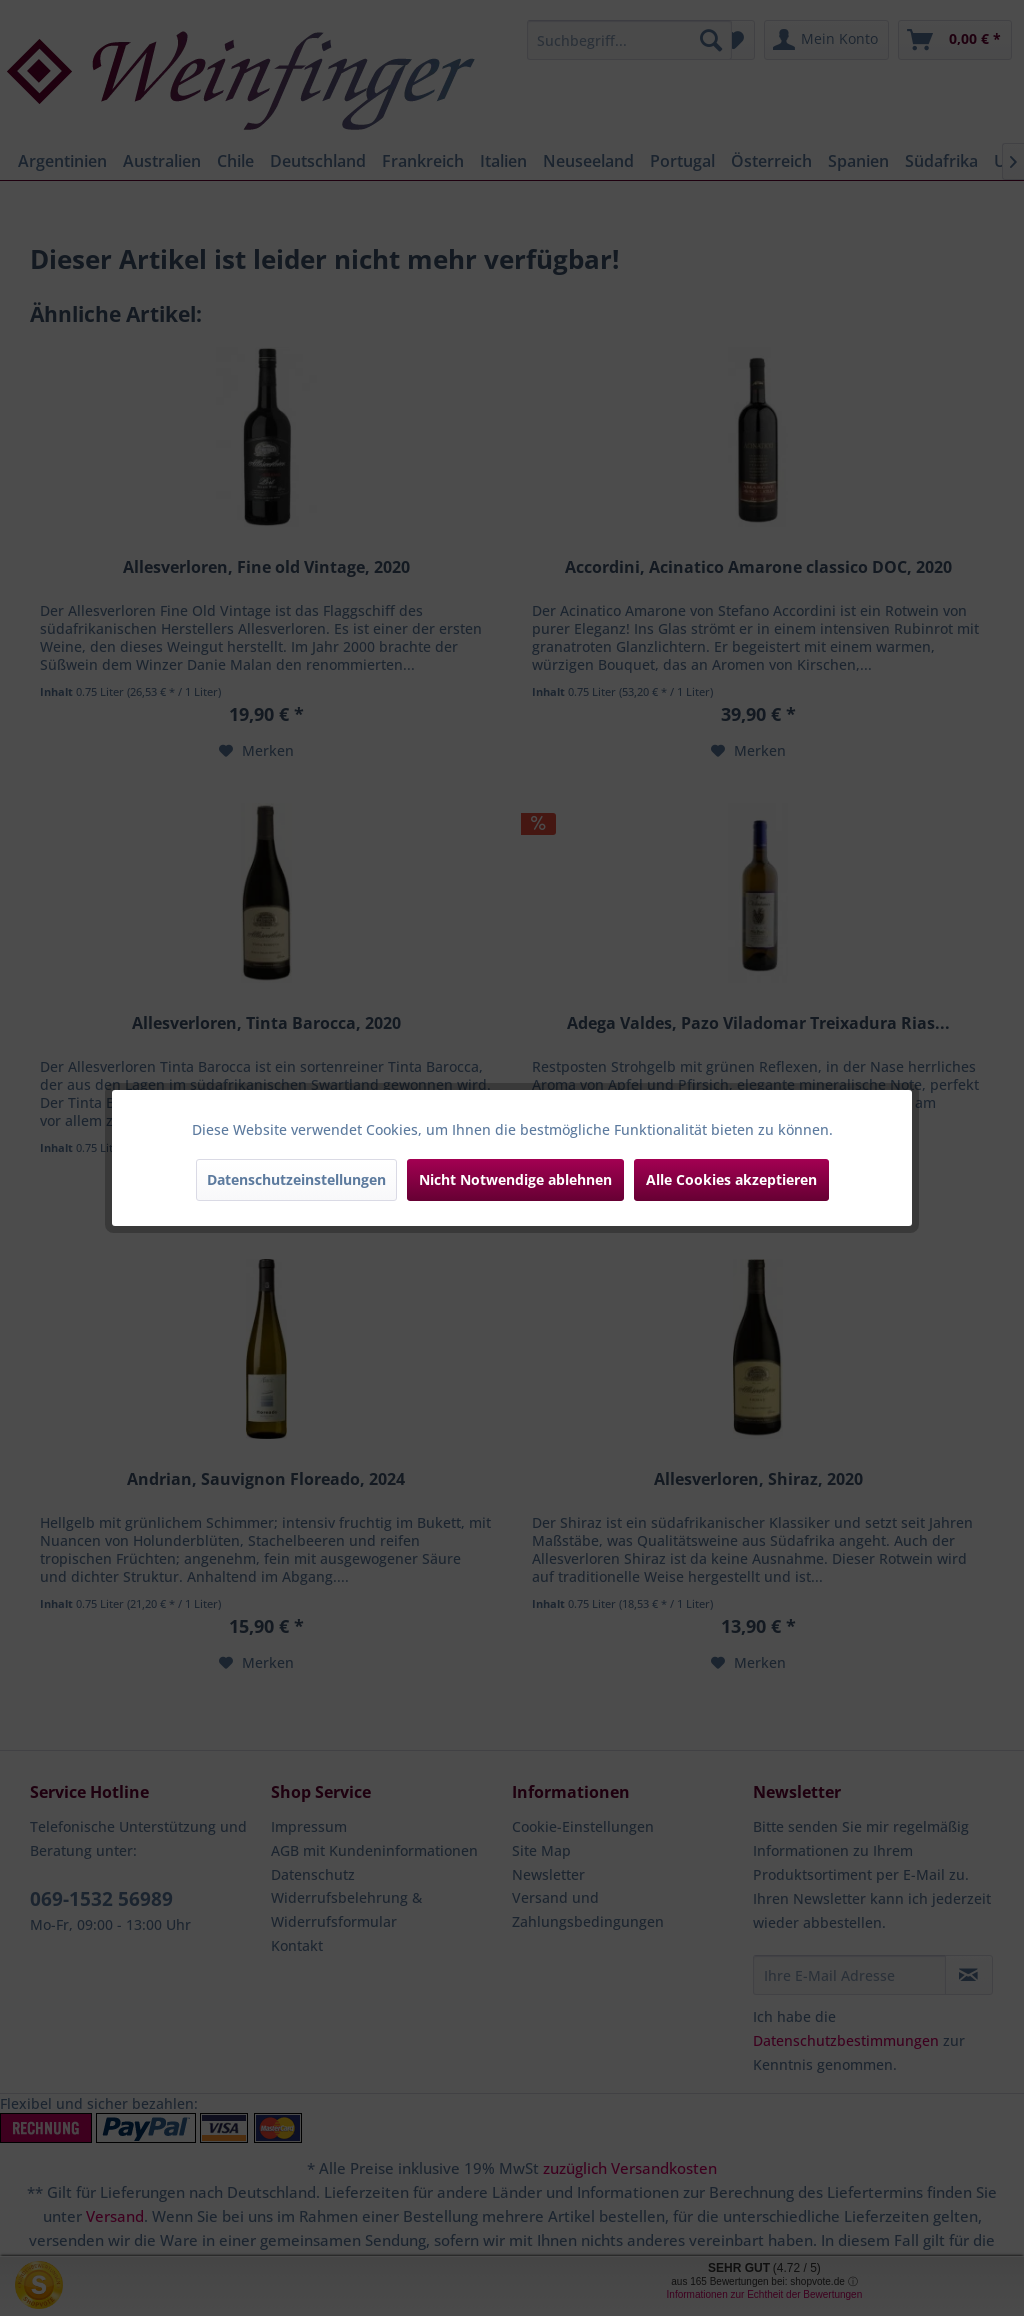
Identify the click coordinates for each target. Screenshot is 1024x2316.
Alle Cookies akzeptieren (731, 1179)
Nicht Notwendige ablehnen (515, 1179)
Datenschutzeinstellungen (296, 1179)
